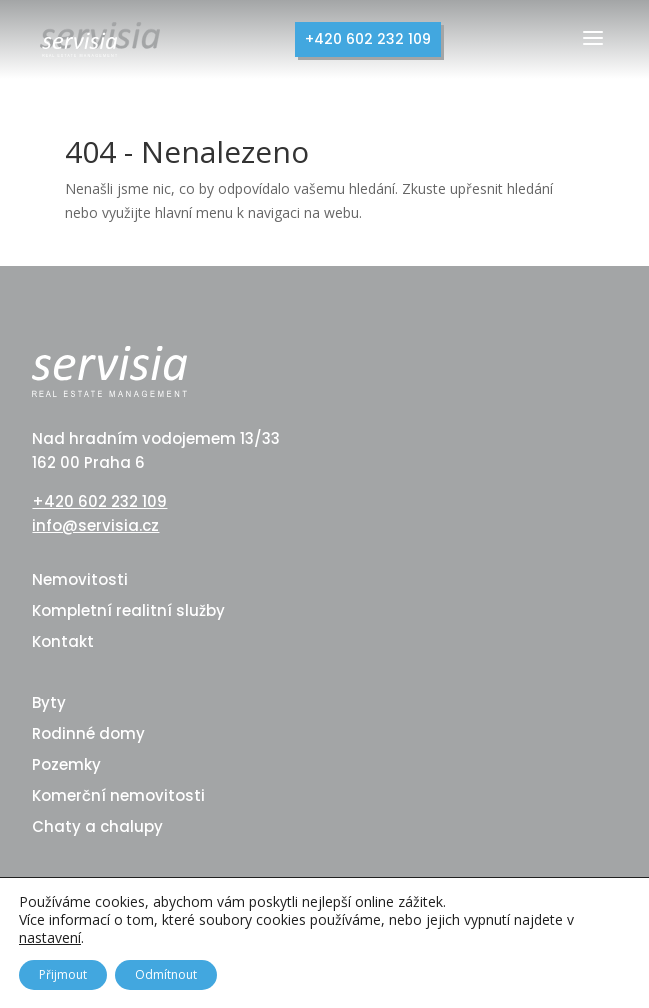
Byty (49, 702)
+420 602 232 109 (368, 39)
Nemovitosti (80, 579)
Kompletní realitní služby (128, 610)
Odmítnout (166, 974)
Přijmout (63, 974)
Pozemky (66, 764)
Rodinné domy (88, 733)
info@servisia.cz (95, 525)
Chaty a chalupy (97, 826)
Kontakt (63, 641)
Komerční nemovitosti (118, 795)
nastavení (50, 938)
